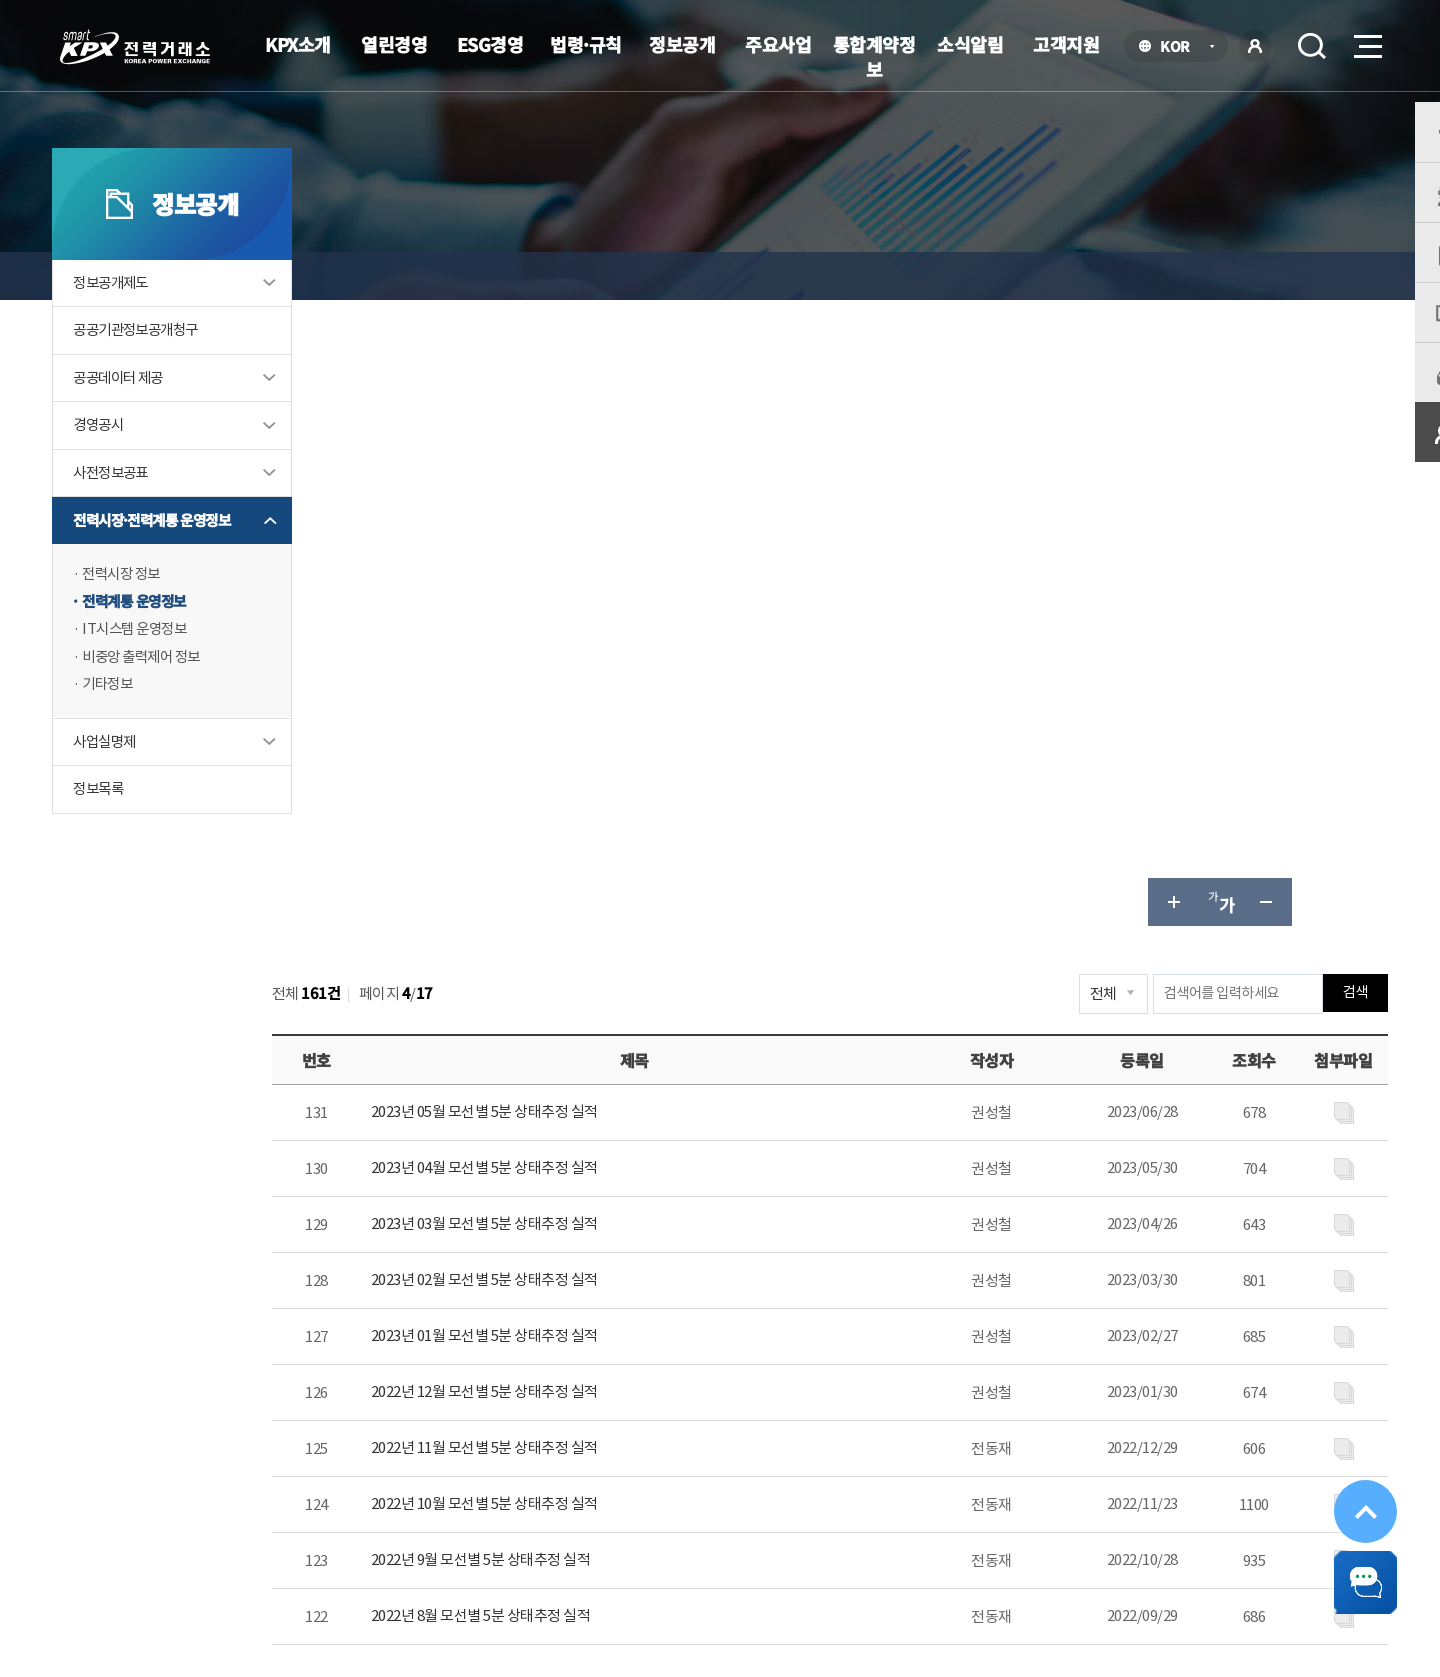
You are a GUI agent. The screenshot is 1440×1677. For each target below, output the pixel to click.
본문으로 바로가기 (0, 0)
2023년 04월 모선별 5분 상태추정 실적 (563, 542)
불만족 (1207, 1296)
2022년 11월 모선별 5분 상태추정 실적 (563, 822)
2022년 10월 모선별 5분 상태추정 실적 (563, 878)
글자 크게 (1144, 276)
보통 (1128, 1296)
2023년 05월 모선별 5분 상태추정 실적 (563, 486)
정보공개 (682, 44)
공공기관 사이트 (1249, 1504)
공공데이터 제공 (149, 419)
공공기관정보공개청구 (168, 371)
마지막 (1179, 1079)
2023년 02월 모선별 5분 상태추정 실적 (563, 654)
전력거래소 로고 (135, 47)
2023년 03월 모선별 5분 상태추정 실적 (563, 598)
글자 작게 (1240, 276)
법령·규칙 (586, 44)
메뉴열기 (1366, 40)
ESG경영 (490, 44)
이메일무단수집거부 (598, 1501)
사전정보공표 (141, 515)
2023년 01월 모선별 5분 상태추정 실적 (563, 710)
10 (1067, 1079)
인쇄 (1336, 276)
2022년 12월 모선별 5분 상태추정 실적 (563, 766)
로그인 (1255, 46)
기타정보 (137, 729)
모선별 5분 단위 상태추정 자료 (920, 275)
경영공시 (128, 467)
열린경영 (394, 44)
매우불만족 (1306, 1296)
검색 (1312, 46)
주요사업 (778, 44)
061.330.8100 (676, 1562)
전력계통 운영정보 (166, 645)
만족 (1057, 1296)
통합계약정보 (874, 56)
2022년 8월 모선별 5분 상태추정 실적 (560, 990)
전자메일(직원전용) (904, 1501)
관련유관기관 (1060, 1504)
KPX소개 (298, 44)
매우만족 (972, 1296)
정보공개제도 (141, 323)
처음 (541, 1079)
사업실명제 (134, 787)
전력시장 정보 (152, 617)
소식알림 (970, 44)
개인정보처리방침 (445, 1501)
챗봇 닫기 (1352, 1574)
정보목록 (128, 835)
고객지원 (1066, 44)
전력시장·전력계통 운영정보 (185, 563)
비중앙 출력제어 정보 (173, 701)
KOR (1180, 47)
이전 (590, 1079)
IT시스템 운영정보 (165, 673)
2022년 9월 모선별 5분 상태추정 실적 (560, 934)
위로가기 (1352, 1480)
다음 (1131, 1079)
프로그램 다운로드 (751, 1501)
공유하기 (1288, 276)
